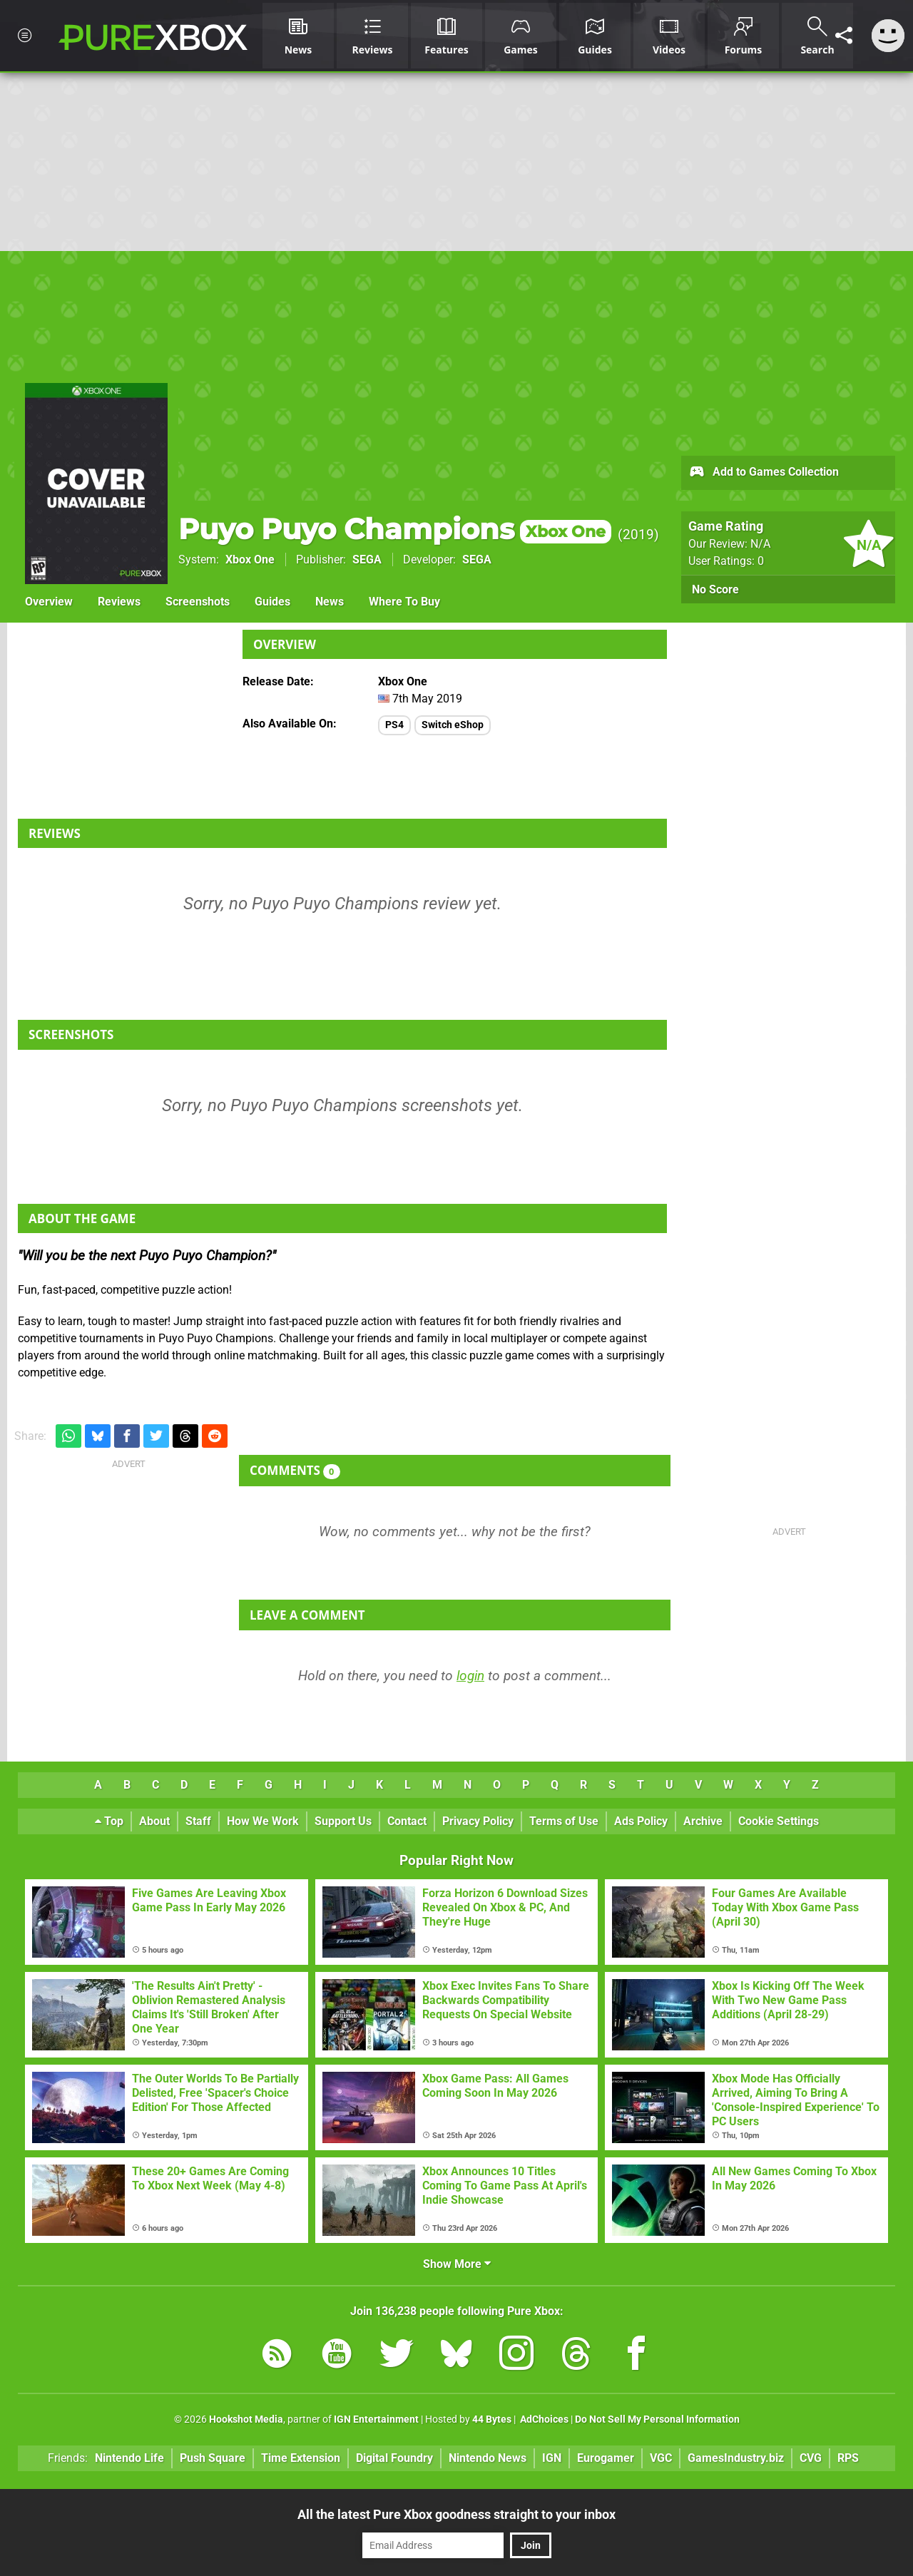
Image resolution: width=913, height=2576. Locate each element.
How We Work (263, 1821)
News (329, 601)
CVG (811, 2458)
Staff (198, 1821)
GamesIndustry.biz (736, 2458)
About (154, 1821)
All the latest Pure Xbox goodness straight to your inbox (456, 2514)
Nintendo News (487, 2458)
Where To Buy (404, 601)
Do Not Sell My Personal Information (657, 2419)
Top (109, 1821)
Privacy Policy (478, 1821)
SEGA (367, 559)
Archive (703, 1821)
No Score (715, 589)
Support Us (343, 1821)
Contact (407, 1821)
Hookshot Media (246, 2419)
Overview (49, 601)
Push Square (212, 2458)
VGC (661, 2458)
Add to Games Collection (763, 473)
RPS (848, 2458)
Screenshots (197, 601)
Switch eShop (453, 725)
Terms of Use (563, 1821)
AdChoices (543, 2419)
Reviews (119, 601)
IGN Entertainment (376, 2419)
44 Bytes (491, 2419)
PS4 (394, 725)
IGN (551, 2458)
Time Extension (300, 2458)
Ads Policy (641, 1821)
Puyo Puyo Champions (394, 528)
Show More (457, 2264)
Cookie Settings (778, 1821)
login (470, 1675)
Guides (272, 601)
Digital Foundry (394, 2458)
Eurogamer (605, 2458)
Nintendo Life (129, 2458)
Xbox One (250, 559)
